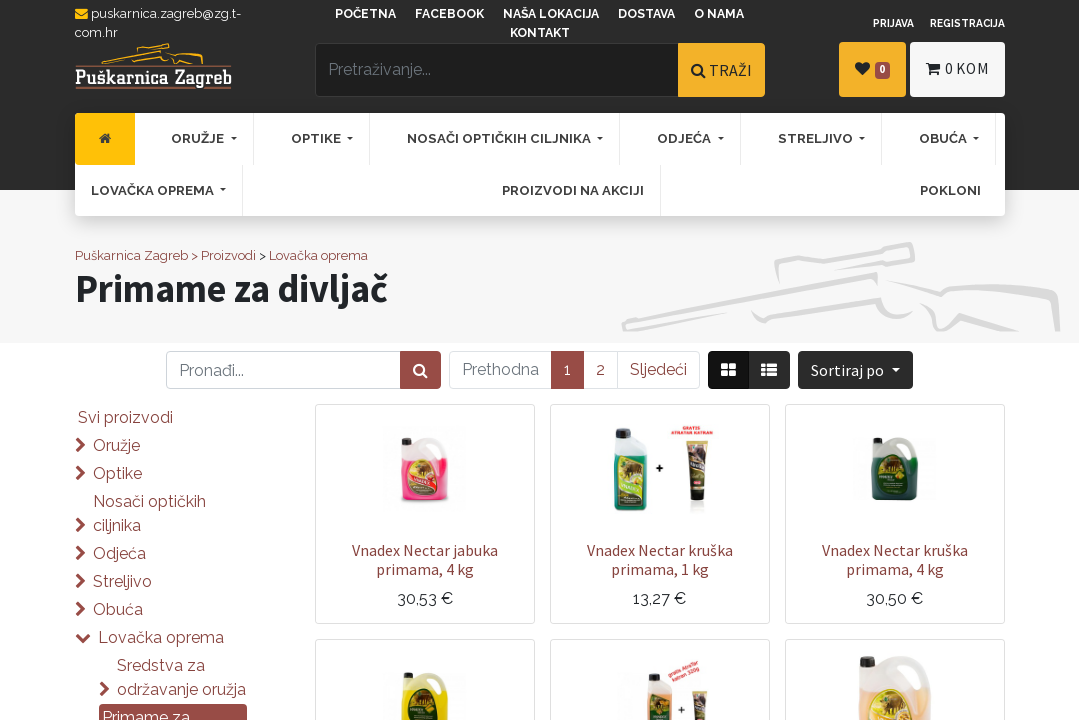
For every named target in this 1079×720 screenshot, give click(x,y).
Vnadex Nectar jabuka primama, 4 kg (425, 559)
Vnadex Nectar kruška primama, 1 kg (660, 559)
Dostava (646, 14)
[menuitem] (105, 139)
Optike (117, 473)
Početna (365, 14)
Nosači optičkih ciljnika (149, 513)
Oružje (116, 445)
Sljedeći (658, 369)
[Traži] (420, 370)
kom (957, 68)
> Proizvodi (223, 255)
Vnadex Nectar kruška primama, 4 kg (895, 559)
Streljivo (122, 581)
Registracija (967, 23)
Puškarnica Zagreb (131, 255)
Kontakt (540, 33)
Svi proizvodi (125, 417)
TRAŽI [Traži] (721, 70)
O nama (719, 14)
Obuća (118, 609)
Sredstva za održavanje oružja (181, 677)
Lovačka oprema (318, 255)
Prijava (893, 23)
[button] (855, 370)
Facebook (449, 14)
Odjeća (119, 553)
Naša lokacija (551, 14)
